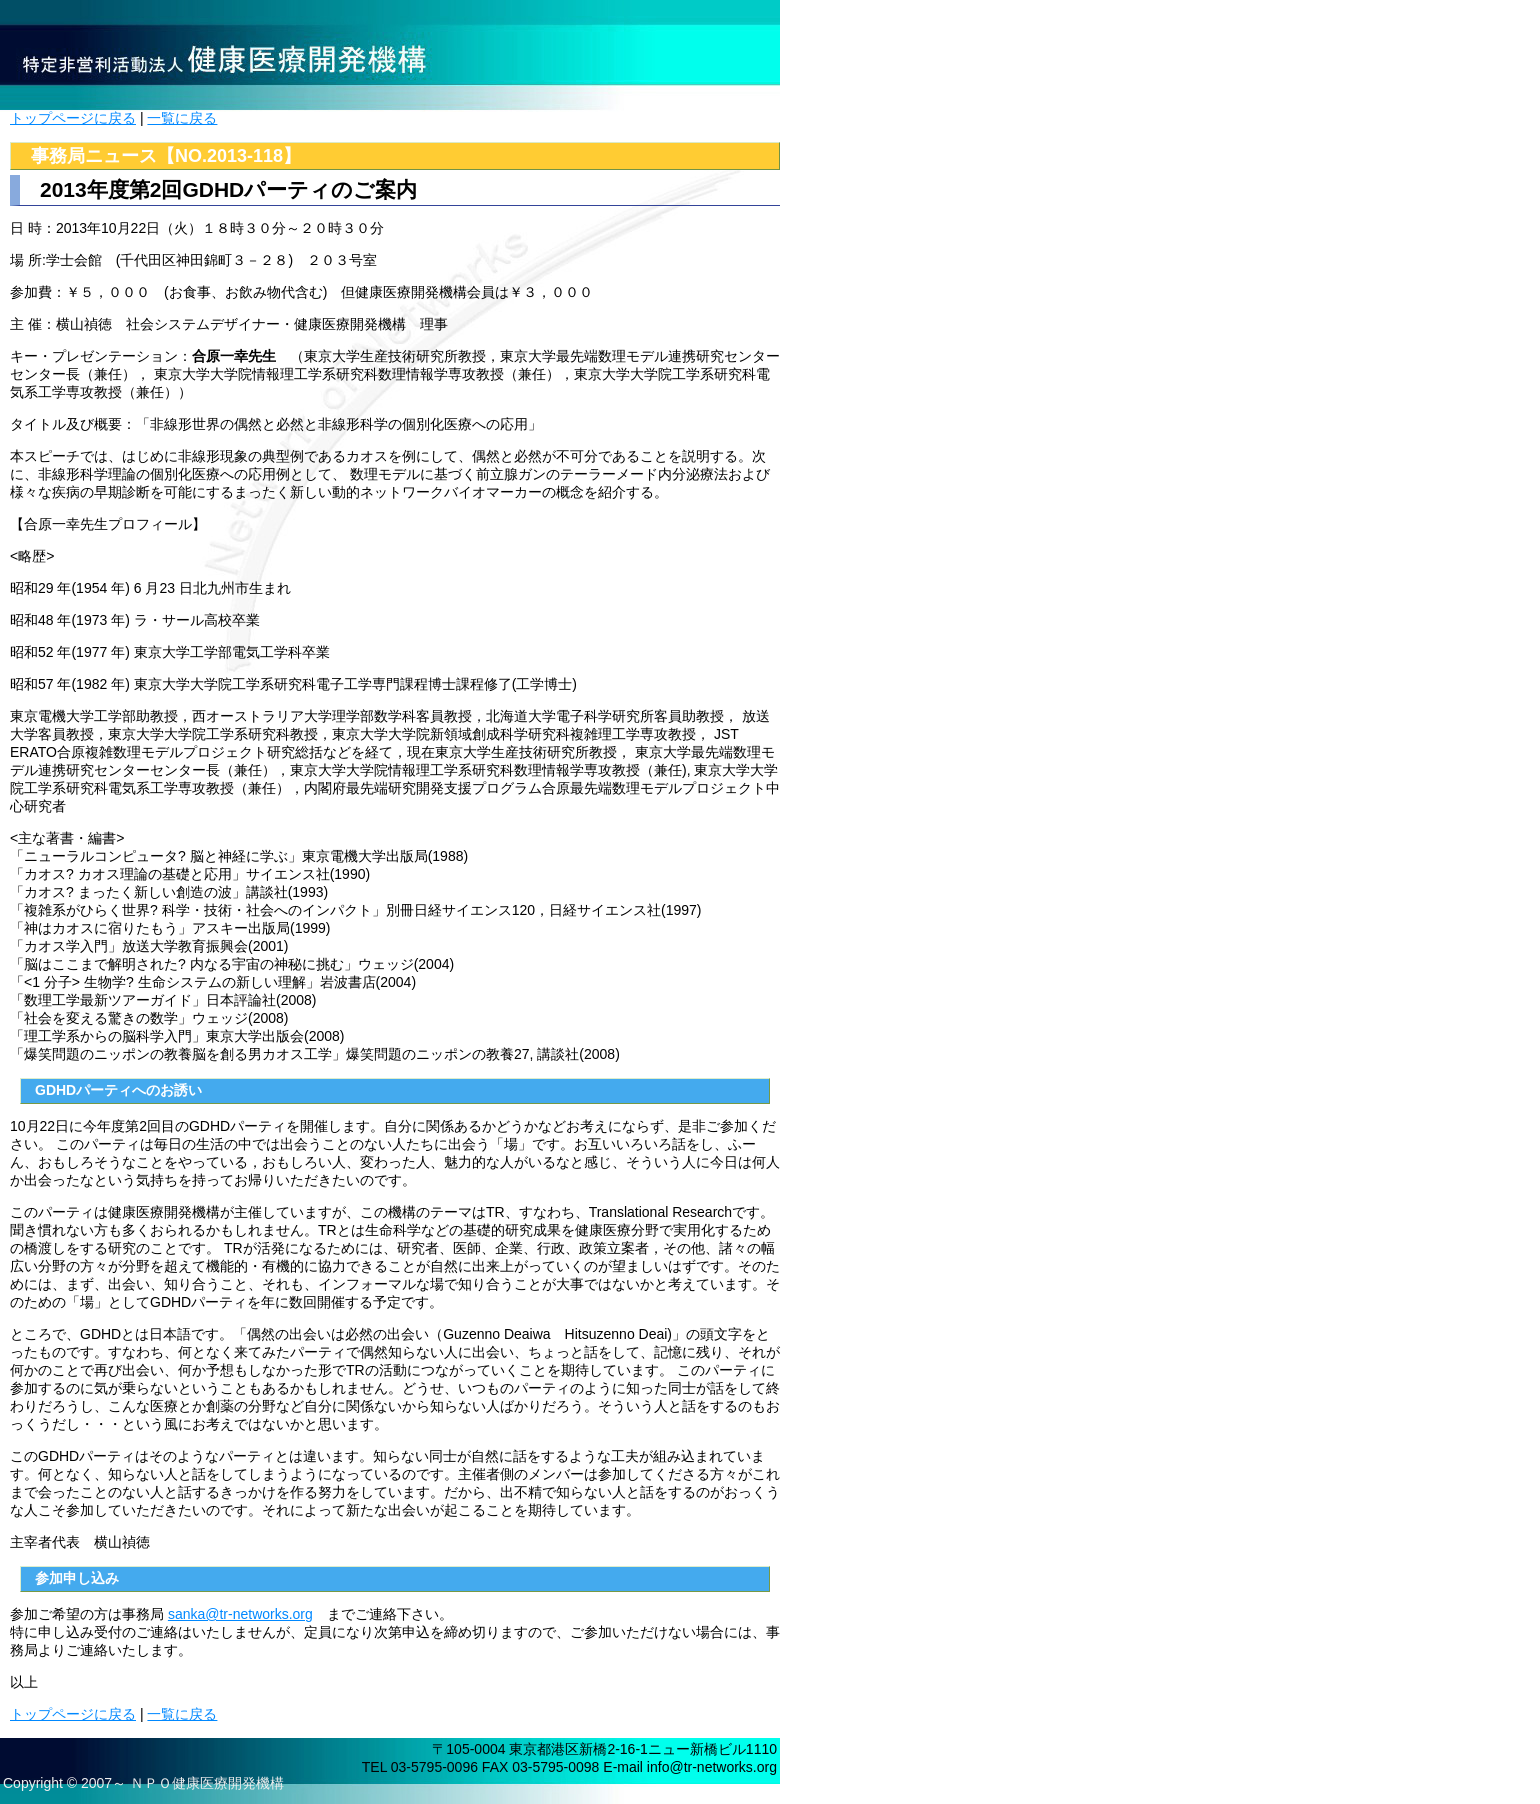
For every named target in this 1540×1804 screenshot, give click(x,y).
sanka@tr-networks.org (240, 1614)
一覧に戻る (182, 118)
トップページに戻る (73, 118)
